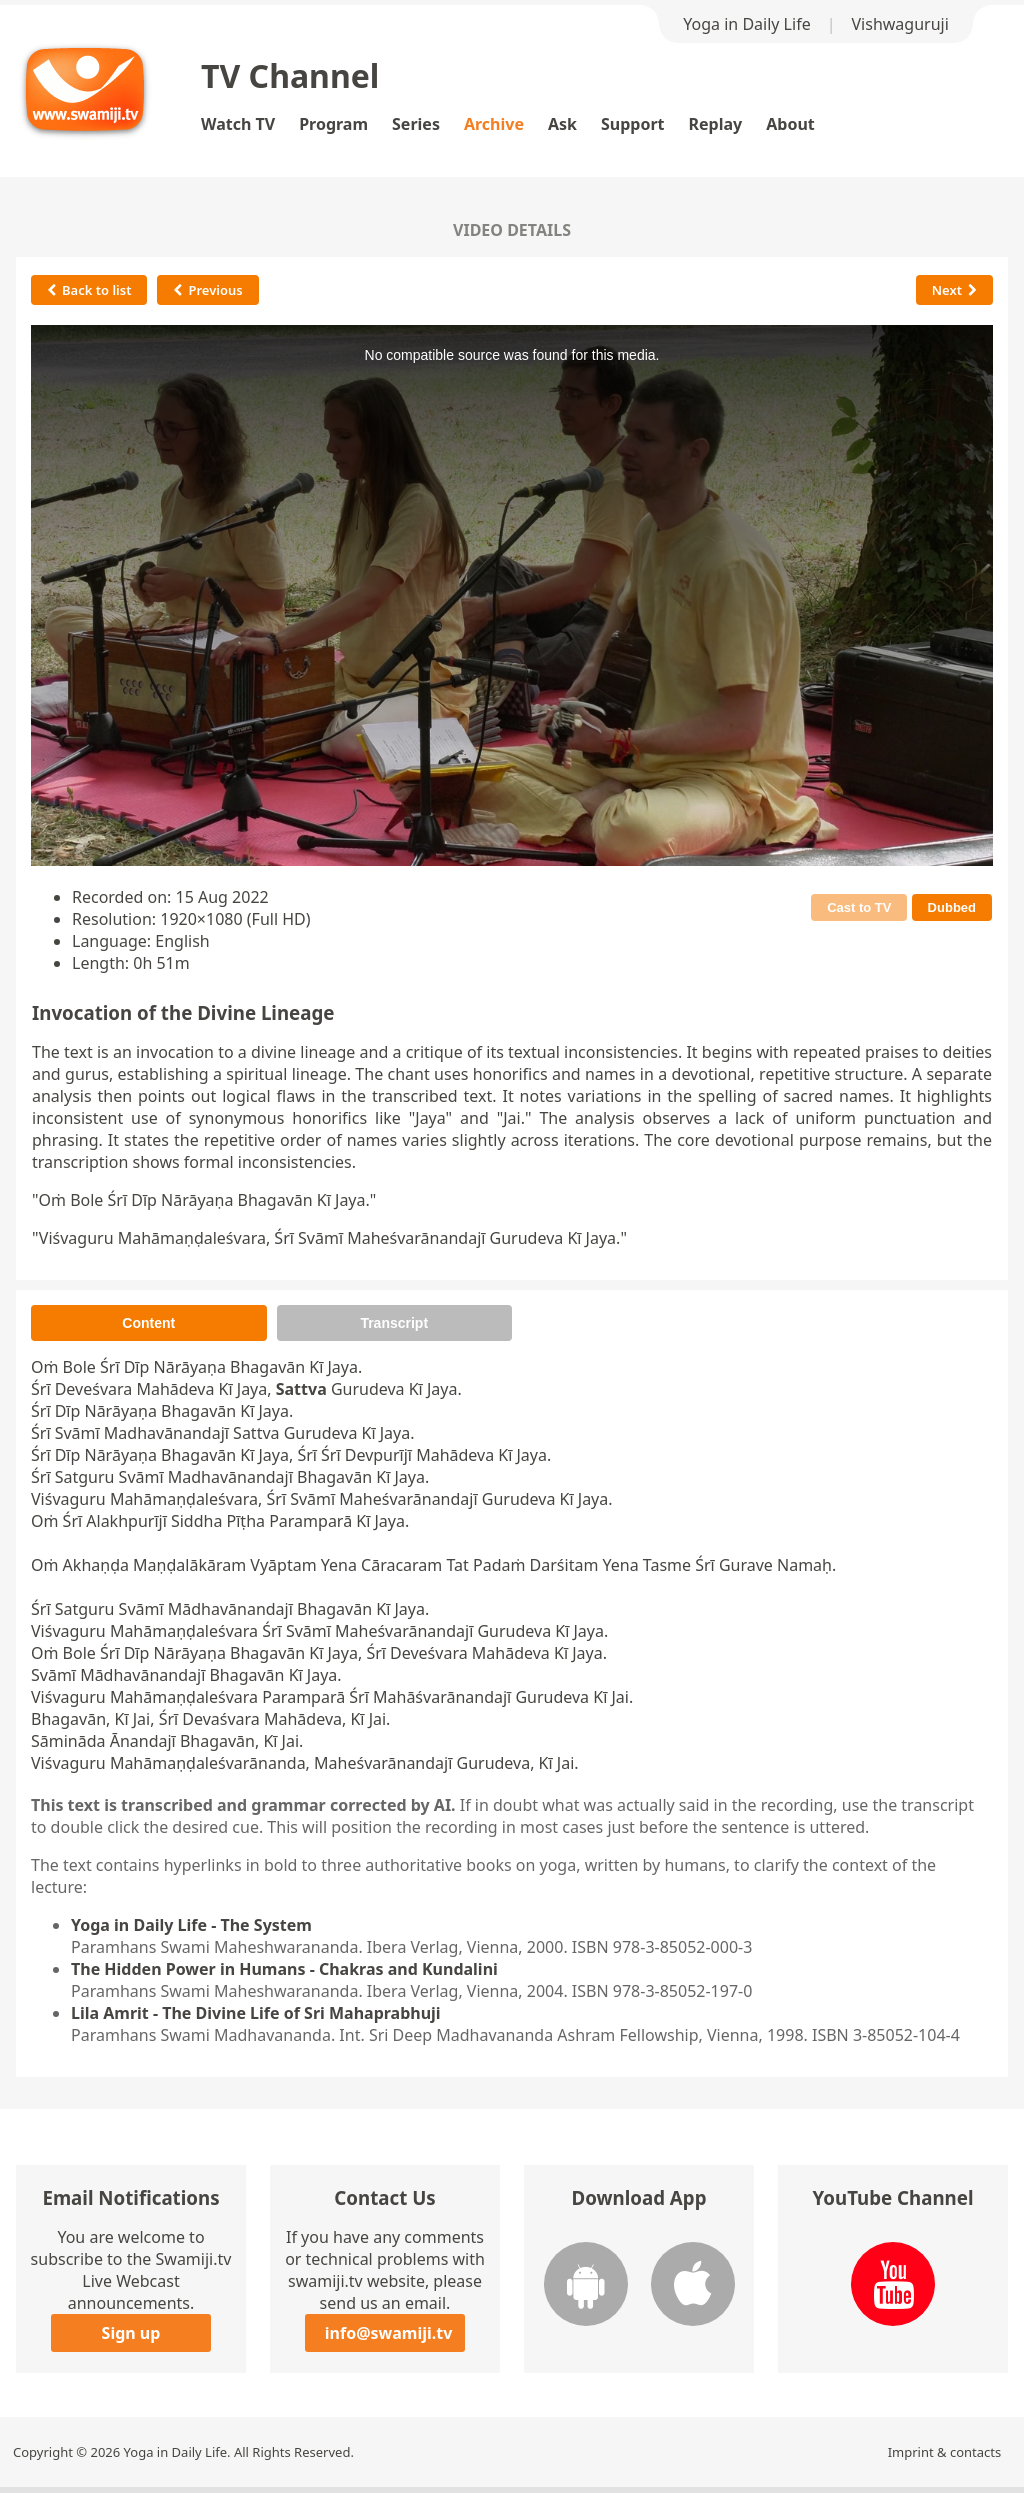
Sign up (131, 2333)
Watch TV (238, 124)
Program (333, 124)
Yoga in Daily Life (746, 24)
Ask (562, 124)
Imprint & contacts (945, 2452)
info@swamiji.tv (389, 2333)
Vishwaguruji (900, 24)
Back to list (89, 290)
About (790, 124)
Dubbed (952, 907)
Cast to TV (859, 907)
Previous (207, 290)
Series (416, 124)
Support (633, 124)
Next (954, 290)
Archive (494, 124)
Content (148, 1323)
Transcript (394, 1323)
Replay (716, 124)
